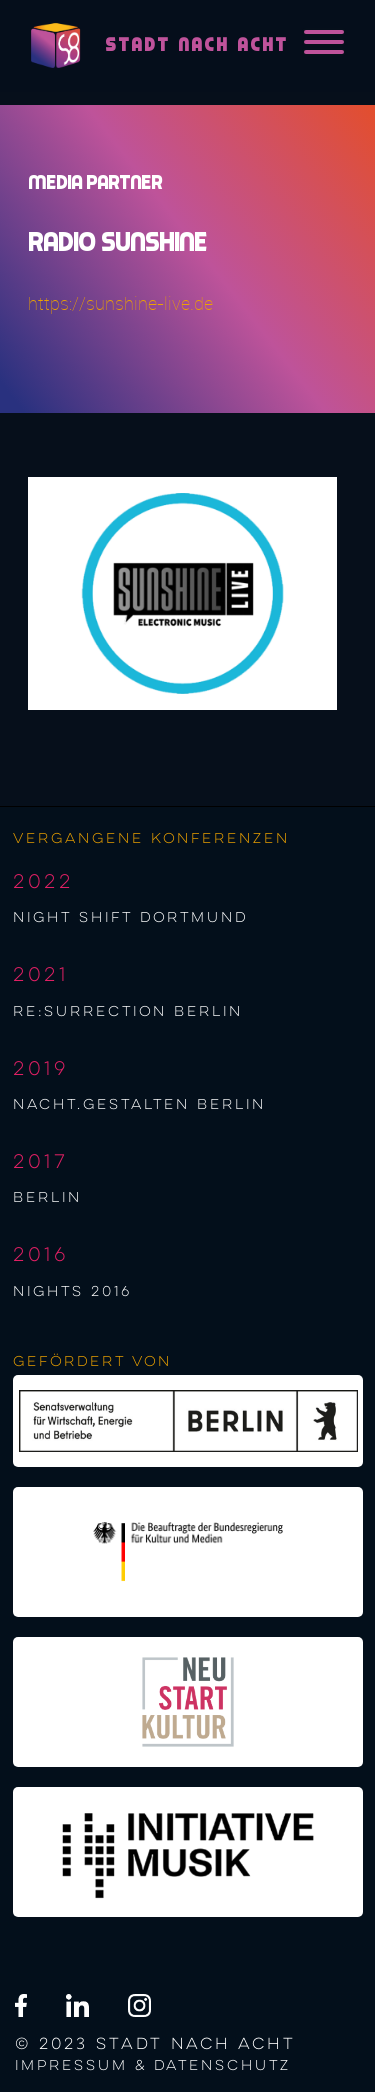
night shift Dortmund (130, 918)
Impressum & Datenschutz (153, 2066)
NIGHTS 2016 (72, 1292)
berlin (47, 1198)
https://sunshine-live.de (120, 303)
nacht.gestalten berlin (139, 1105)
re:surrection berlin (128, 1012)
